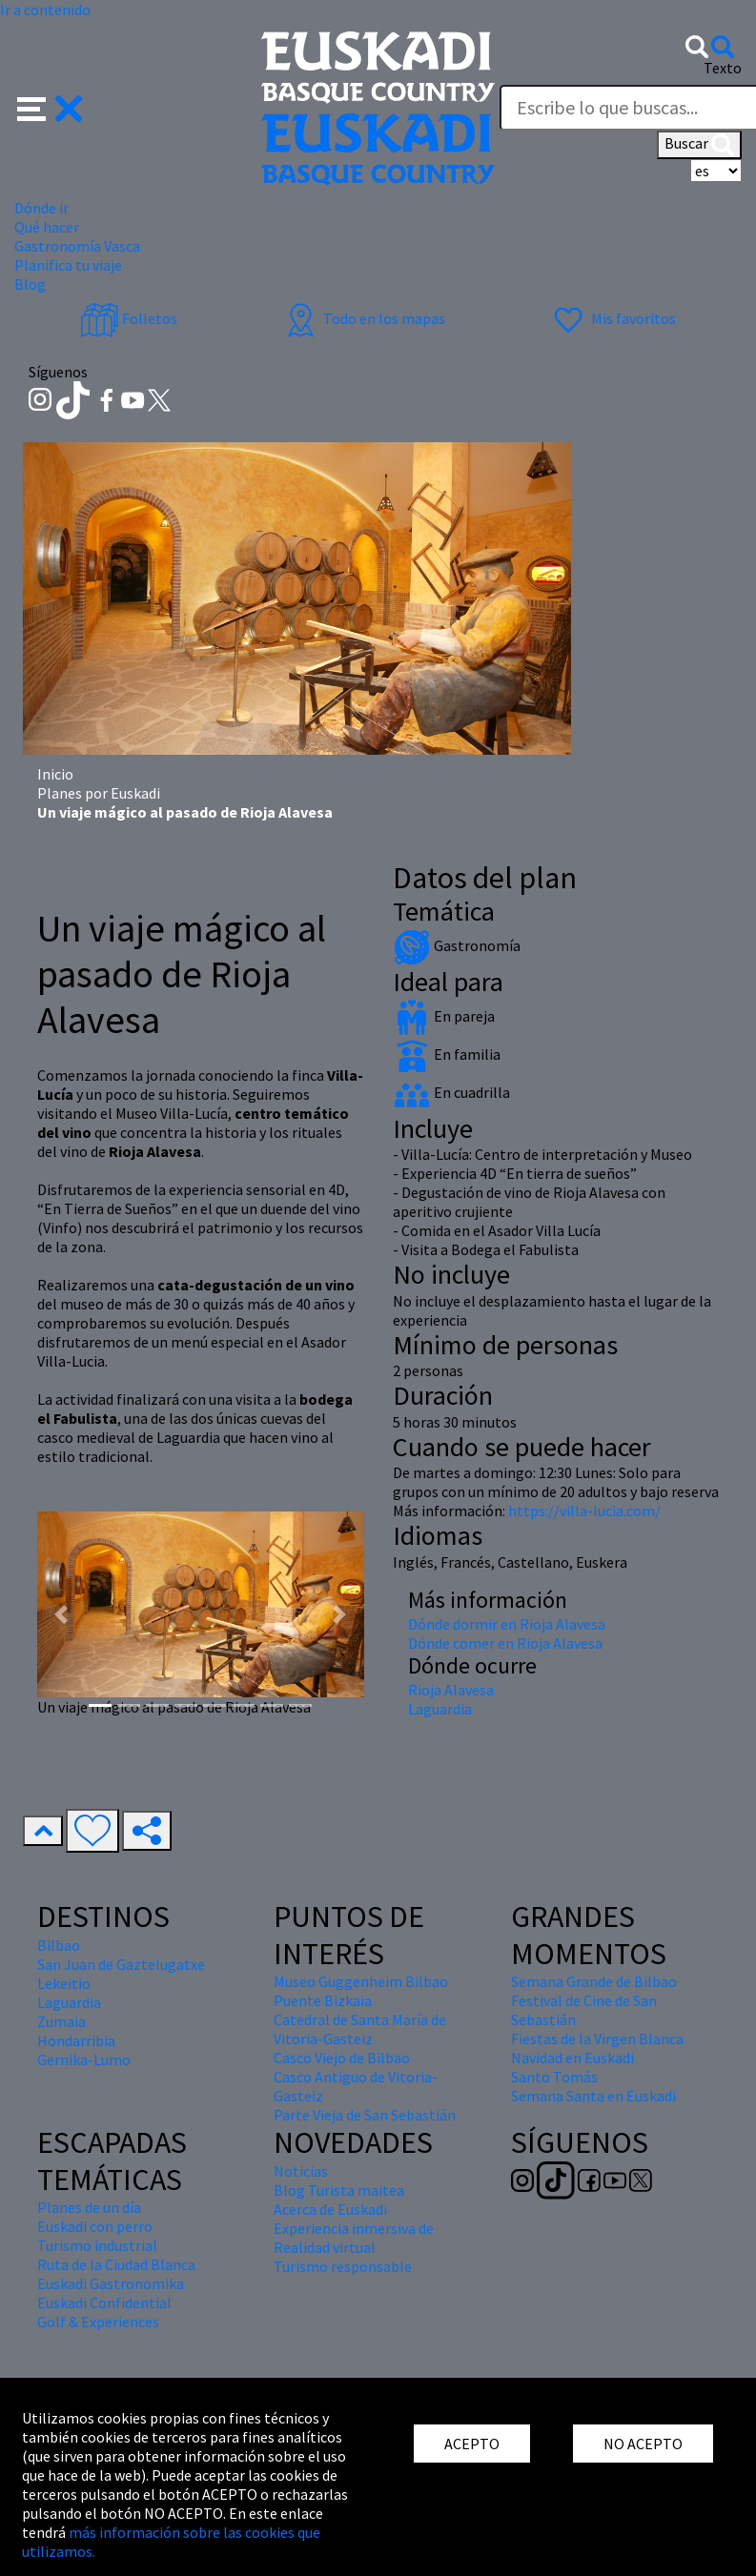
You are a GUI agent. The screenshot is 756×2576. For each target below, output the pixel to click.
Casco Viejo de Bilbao (342, 2057)
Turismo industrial (97, 2245)
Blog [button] (30, 284)
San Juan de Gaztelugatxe (121, 1964)
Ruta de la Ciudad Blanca (116, 2264)
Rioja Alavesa (451, 1689)
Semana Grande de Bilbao (594, 1981)
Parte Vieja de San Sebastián (365, 2114)
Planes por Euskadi (98, 792)
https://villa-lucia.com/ (584, 1510)
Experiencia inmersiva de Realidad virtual (354, 2238)
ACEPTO (472, 2443)
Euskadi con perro (95, 2226)
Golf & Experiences (98, 2321)
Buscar (699, 144)
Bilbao (58, 1945)
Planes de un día (89, 2207)
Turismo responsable (343, 2266)
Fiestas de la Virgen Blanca (597, 2038)
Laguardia (440, 1708)
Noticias (301, 2170)
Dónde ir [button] (41, 207)
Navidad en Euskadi (572, 2057)
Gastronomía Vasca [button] (77, 245)
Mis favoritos (612, 318)
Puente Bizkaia (323, 2000)
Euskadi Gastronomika (110, 2283)
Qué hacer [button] (46, 226)
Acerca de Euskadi (330, 2209)
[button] (50, 106)
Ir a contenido (45, 9)
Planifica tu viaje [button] (68, 264)
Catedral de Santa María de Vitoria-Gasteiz (360, 2029)
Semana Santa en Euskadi (593, 2095)
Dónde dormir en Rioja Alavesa (506, 1623)
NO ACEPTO (643, 2443)
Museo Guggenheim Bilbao (361, 1981)
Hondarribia (76, 2040)
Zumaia (61, 2021)
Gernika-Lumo (84, 2059)
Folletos (128, 318)
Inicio (55, 773)
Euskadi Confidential (104, 2302)
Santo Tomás (554, 2076)
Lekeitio (64, 1983)
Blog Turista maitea (339, 2190)
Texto (723, 67)
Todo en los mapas (363, 318)
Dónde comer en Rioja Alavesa (505, 1643)
